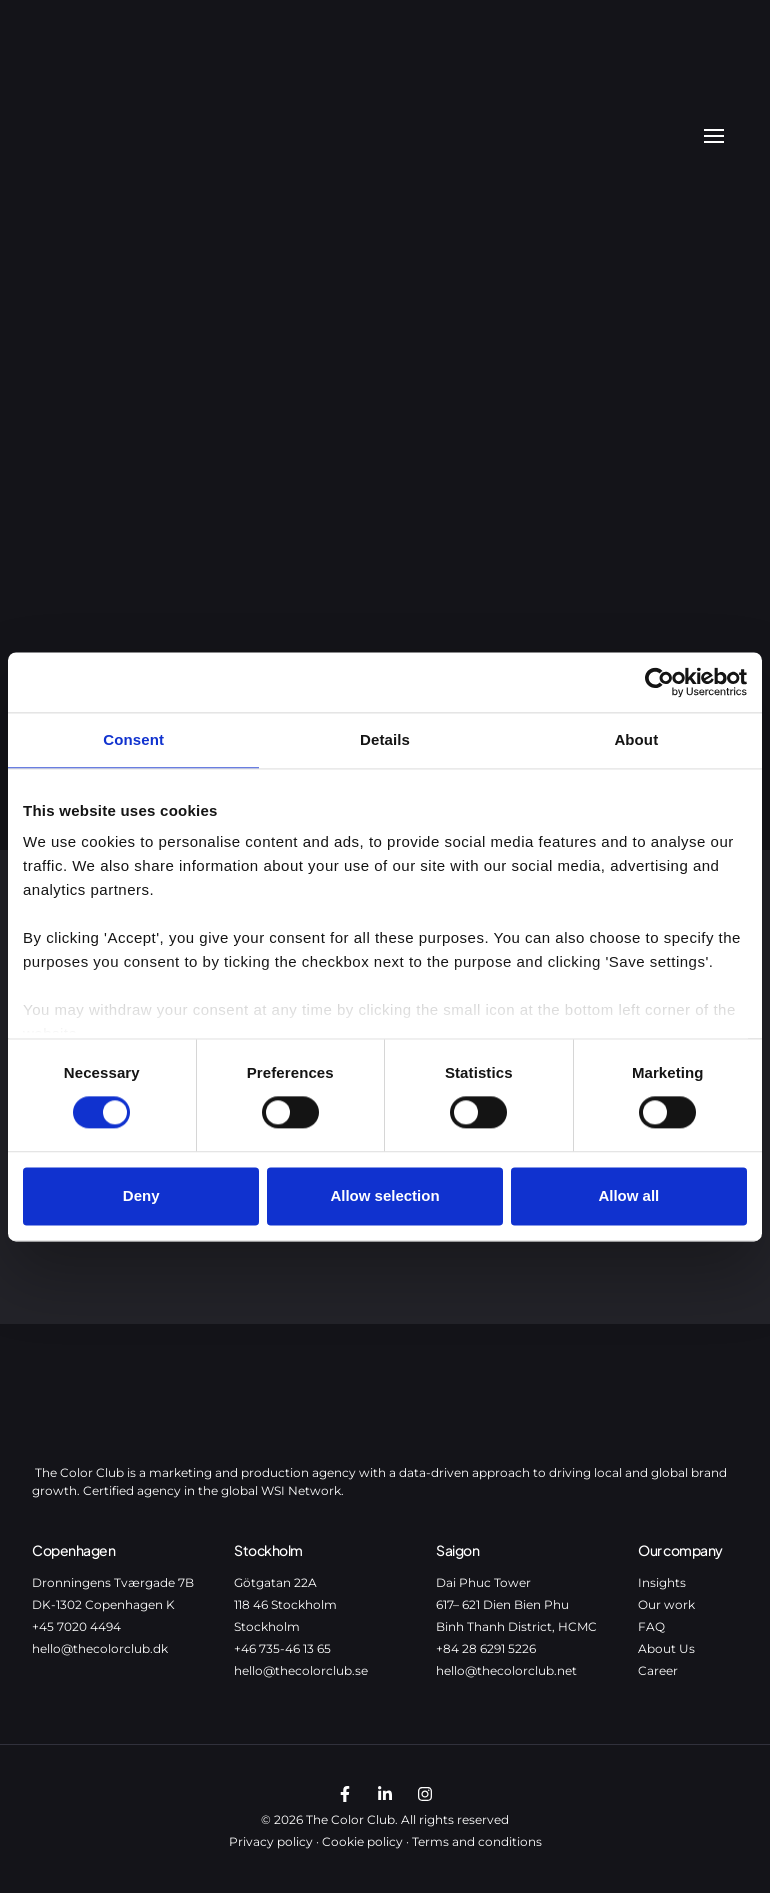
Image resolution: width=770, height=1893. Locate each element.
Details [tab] (385, 739)
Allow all (628, 1195)
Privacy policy (271, 1841)
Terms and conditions (477, 1841)
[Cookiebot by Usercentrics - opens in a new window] (659, 682)
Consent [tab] (133, 739)
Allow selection (384, 1195)
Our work (666, 1604)
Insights (662, 1582)
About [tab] (636, 739)
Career (658, 1670)
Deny (141, 1195)
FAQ (651, 1626)
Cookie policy (362, 1841)
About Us (666, 1648)
